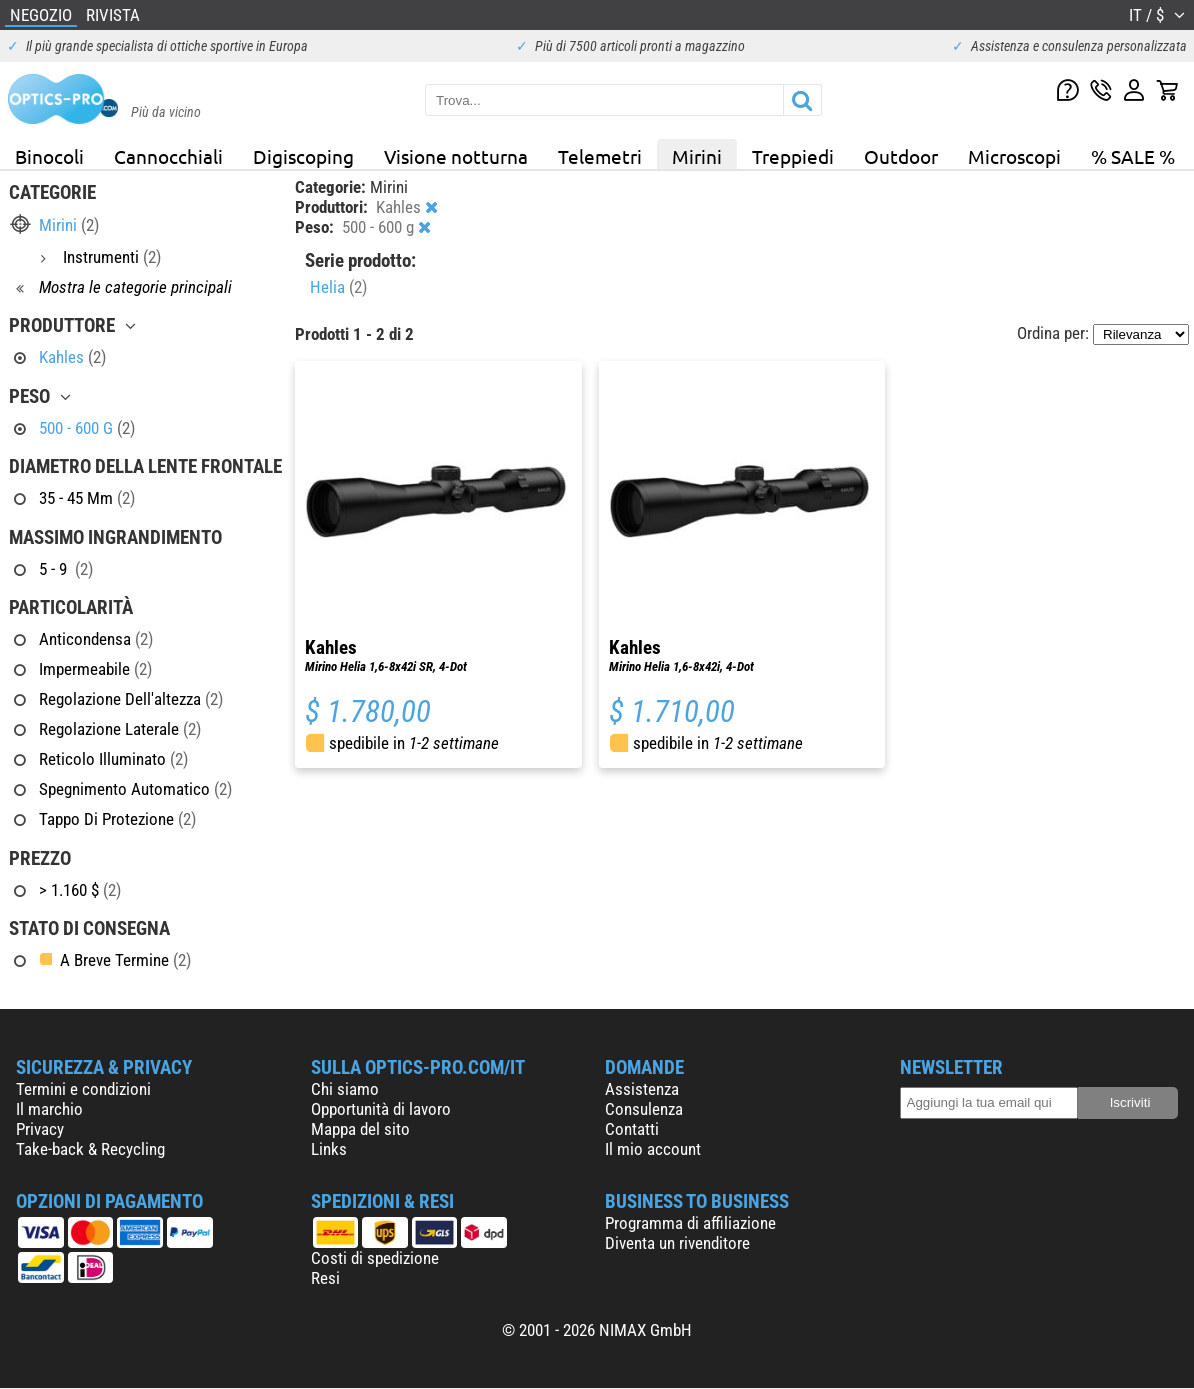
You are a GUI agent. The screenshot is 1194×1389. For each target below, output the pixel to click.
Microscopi (1014, 156)
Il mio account (653, 1149)
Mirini (697, 156)
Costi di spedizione (375, 1258)
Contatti (632, 1129)
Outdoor (901, 156)
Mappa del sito (360, 1129)
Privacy (40, 1129)
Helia (338, 287)
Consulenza (644, 1109)
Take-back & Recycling (90, 1149)
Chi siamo (345, 1089)
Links (329, 1149)
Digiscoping (303, 156)
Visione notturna (456, 156)
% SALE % (1133, 156)
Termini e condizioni (83, 1089)
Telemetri (600, 156)
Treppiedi (793, 156)
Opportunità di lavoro (381, 1109)
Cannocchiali (168, 156)
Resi (325, 1278)
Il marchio (49, 1109)
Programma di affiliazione (690, 1223)
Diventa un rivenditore (677, 1243)
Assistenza (642, 1089)
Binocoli (49, 156)
